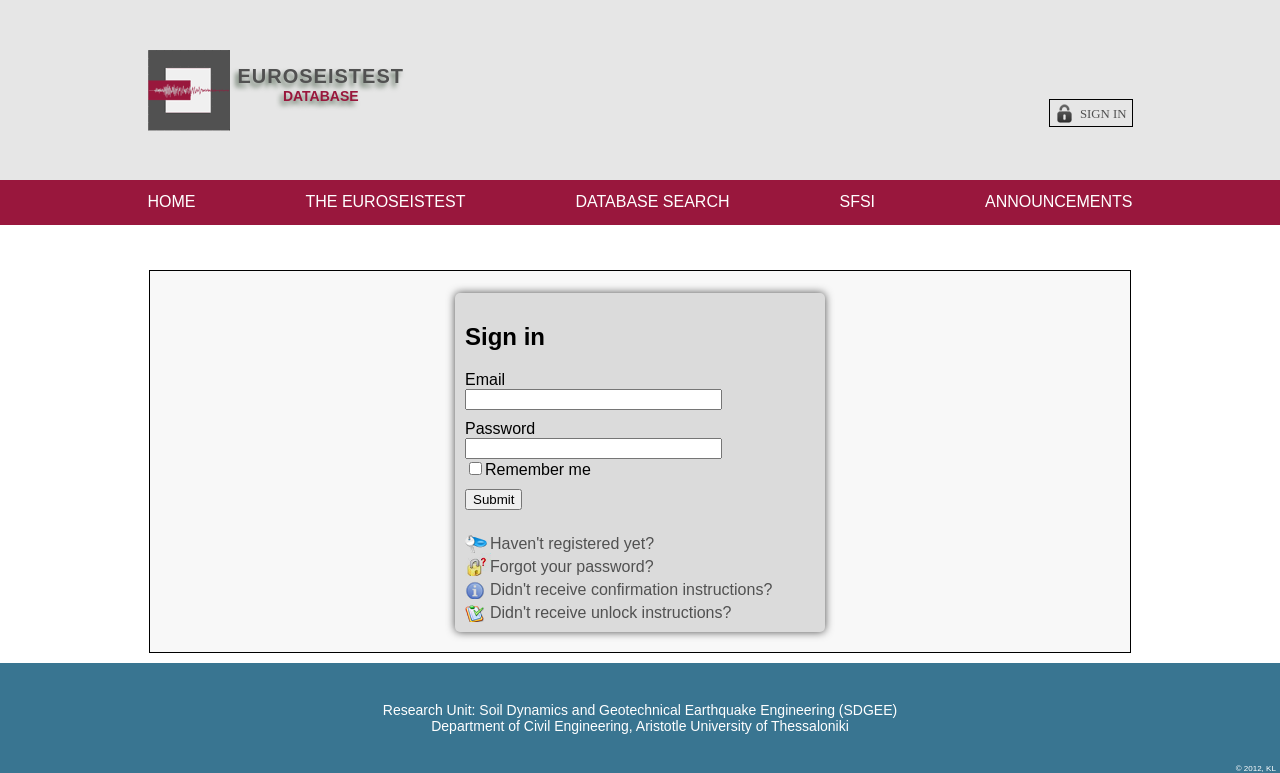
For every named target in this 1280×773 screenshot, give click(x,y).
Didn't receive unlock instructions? (610, 612)
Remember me (538, 469)
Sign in (1103, 114)
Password (500, 428)
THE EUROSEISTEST (385, 201)
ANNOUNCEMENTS (1059, 201)
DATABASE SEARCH (652, 201)
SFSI (857, 201)
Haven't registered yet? (572, 543)
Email (485, 379)
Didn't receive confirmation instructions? (631, 589)
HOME (172, 201)
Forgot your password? (572, 566)
